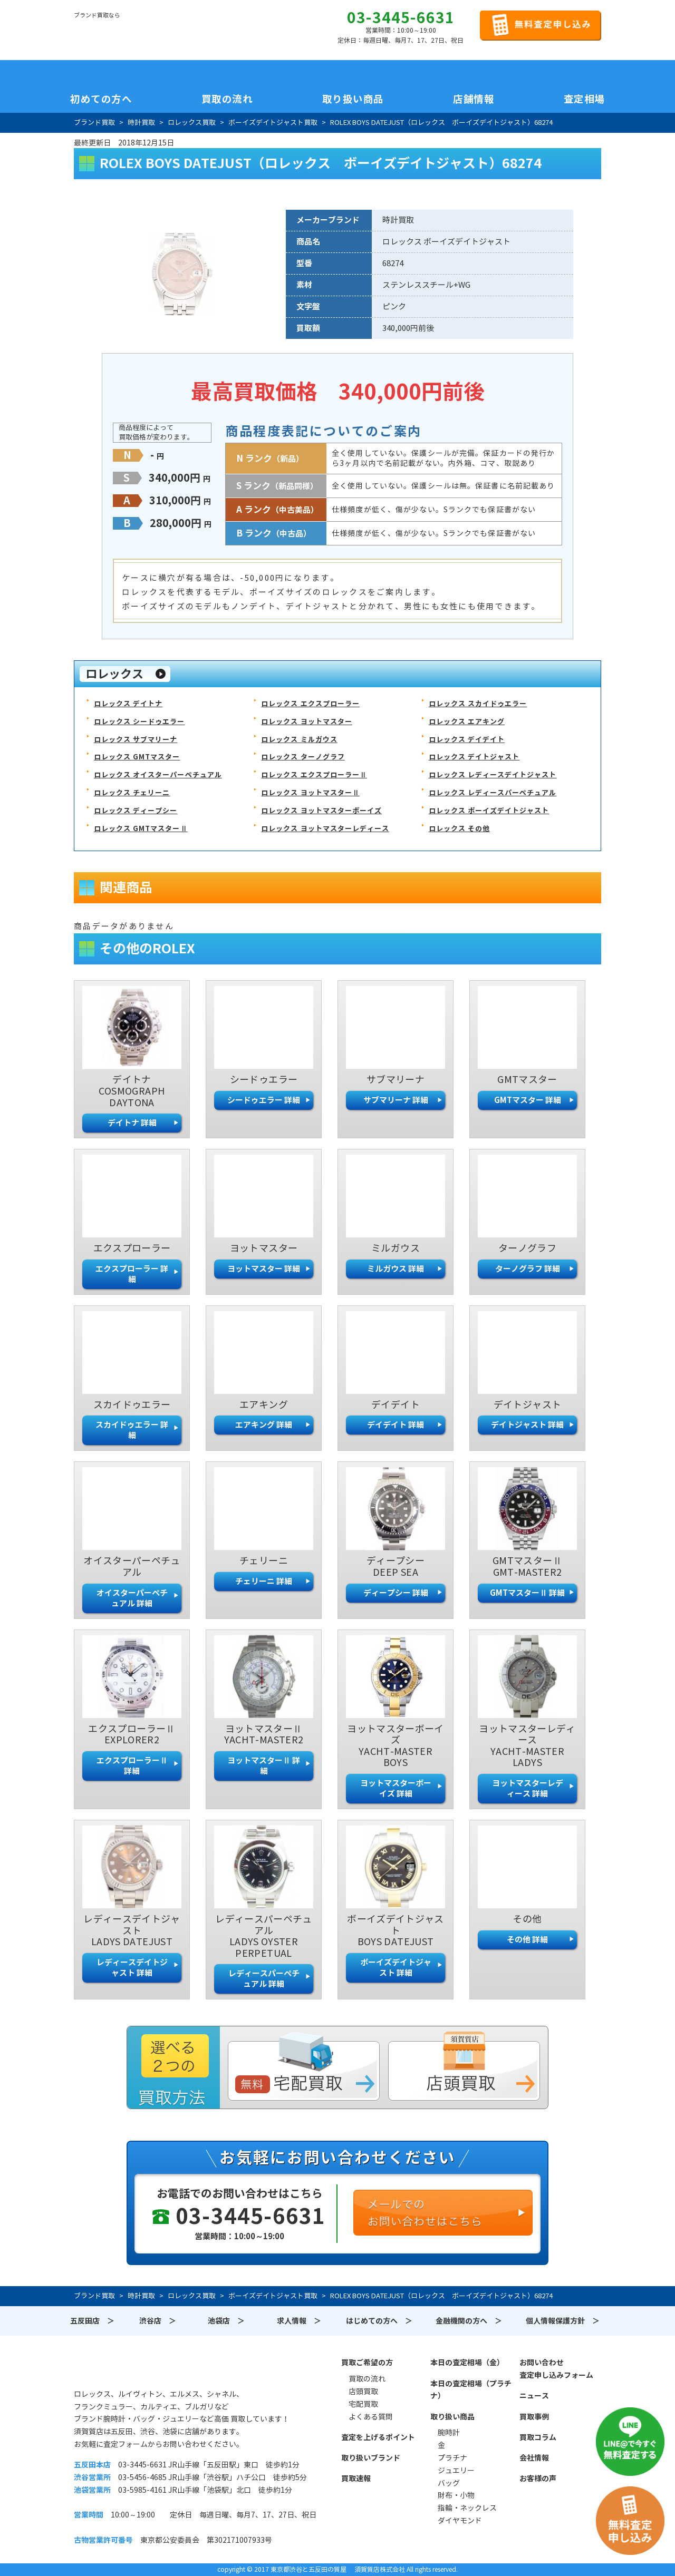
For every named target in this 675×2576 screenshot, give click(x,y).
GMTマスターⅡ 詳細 (527, 1593)
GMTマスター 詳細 (527, 1100)
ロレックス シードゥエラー (139, 721)
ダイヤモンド (460, 2520)
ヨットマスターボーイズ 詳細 (395, 1788)
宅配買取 (363, 2404)
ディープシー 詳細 (395, 1593)
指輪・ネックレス (467, 2508)
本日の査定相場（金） (467, 2362)
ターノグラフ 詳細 (527, 1269)
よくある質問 (371, 2417)
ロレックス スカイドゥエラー (478, 703)
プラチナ (452, 2458)
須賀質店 (127, 2368)
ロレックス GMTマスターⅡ (141, 828)
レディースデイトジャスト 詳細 (132, 1967)
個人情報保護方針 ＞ (563, 2321)
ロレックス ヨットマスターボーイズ (321, 810)
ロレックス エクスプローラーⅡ (314, 774)
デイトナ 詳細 (132, 1123)
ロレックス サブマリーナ (135, 739)
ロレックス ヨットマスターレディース (325, 828)
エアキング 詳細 (263, 1425)
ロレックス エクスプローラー (310, 703)
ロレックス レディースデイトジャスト (493, 774)
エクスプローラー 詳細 (131, 1274)
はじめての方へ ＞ (379, 2321)
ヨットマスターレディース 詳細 (527, 1788)
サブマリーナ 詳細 (395, 1100)
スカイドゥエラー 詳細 (131, 1430)
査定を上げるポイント (378, 2437)
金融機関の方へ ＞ (469, 2321)
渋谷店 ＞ (157, 2321)
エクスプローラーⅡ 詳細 (132, 1765)
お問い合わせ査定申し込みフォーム (556, 2369)
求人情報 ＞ (299, 2321)
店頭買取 (363, 2391)
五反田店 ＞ (92, 2321)
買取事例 (534, 2417)
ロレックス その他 (459, 828)
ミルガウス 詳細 (395, 1269)
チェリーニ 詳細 (263, 1581)
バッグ (449, 2483)
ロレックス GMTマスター (137, 757)
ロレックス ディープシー (135, 810)
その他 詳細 (527, 1940)
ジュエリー (456, 2470)
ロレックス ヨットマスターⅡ (310, 792)
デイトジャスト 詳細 (527, 1425)
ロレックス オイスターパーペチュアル (158, 774)
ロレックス (114, 674)
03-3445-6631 (401, 18)
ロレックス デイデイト (467, 739)
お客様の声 (537, 2478)
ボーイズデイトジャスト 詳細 (395, 1967)
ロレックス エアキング (467, 721)
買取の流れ (227, 99)
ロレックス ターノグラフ (302, 757)
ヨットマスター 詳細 (263, 1269)
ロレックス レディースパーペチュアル (493, 792)
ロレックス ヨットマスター (306, 721)
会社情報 (534, 2458)
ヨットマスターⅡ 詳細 (263, 1765)
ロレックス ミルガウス (299, 739)
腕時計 (449, 2432)
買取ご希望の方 (367, 2362)
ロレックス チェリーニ (132, 792)
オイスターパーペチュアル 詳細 (132, 1598)
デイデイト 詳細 (395, 1425)
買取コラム (537, 2437)
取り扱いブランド (370, 2458)
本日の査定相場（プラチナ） (471, 2390)
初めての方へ (101, 99)
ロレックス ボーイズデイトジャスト (489, 810)
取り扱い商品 (452, 2417)
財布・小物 (456, 2495)
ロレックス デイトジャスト (474, 757)
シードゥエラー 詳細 (263, 1100)
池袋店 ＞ (226, 2321)
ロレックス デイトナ (128, 703)
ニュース (534, 2396)
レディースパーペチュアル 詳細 (264, 1978)
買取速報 (356, 2478)
